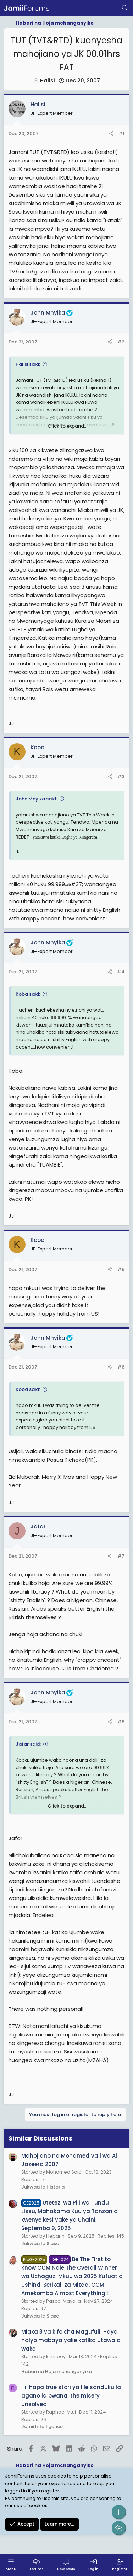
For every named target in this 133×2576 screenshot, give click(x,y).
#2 (120, 341)
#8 (120, 1721)
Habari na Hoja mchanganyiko (56, 2371)
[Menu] (11, 2565)
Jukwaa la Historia (43, 2187)
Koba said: (28, 994)
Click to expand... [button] (67, 426)
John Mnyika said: (36, 799)
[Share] (111, 134)
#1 (121, 133)
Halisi (47, 80)
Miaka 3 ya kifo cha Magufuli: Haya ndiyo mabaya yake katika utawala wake (71, 2340)
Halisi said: (28, 364)
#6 (120, 1367)
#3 (120, 776)
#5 (120, 1269)
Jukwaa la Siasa (40, 2243)
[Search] (125, 8)
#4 (120, 971)
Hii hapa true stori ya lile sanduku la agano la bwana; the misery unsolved (71, 2395)
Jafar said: (28, 1744)
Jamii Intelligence (42, 2426)
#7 (120, 1556)
